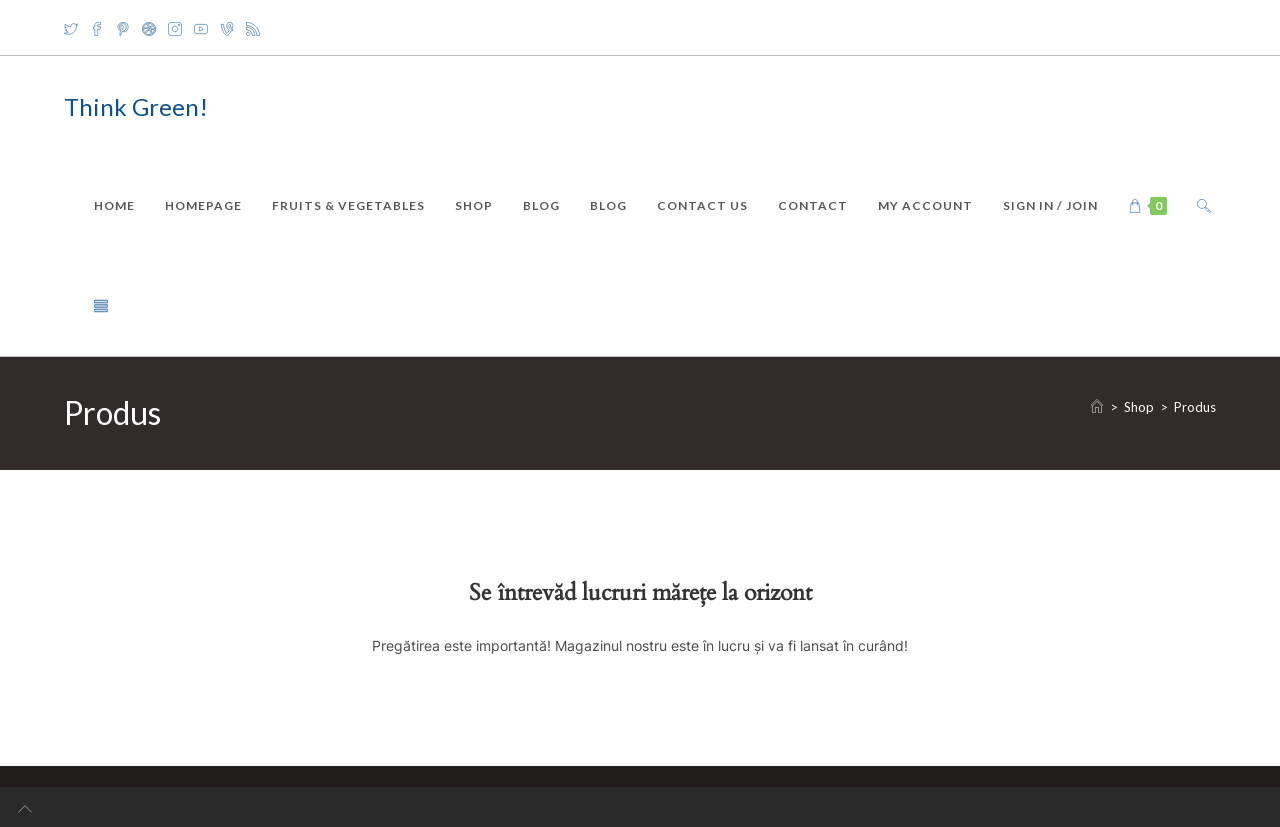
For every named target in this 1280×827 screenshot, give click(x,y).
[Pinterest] (123, 28)
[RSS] (253, 28)
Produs (1195, 407)
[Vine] (227, 28)
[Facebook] (97, 28)
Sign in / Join (1050, 205)
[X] (74, 28)
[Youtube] (201, 28)
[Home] (1097, 407)
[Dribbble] (149, 28)
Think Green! (136, 106)
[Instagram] (175, 28)
